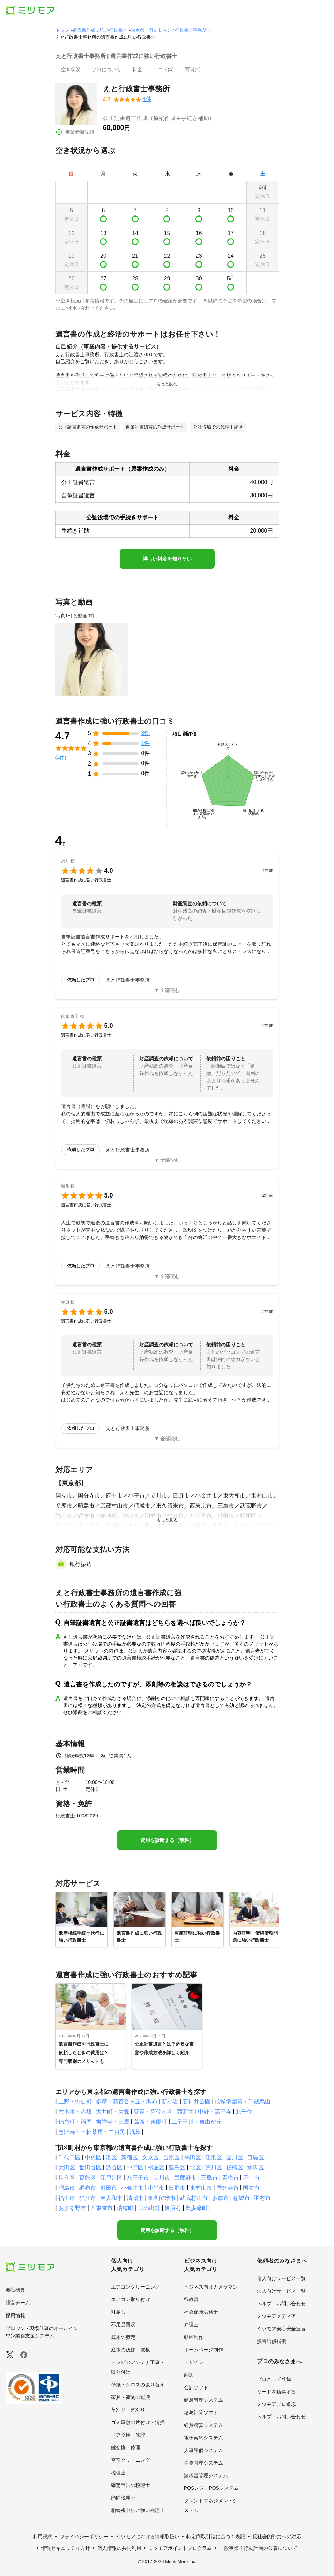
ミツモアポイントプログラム (180, 2548)
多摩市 (220, 2198)
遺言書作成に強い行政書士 (100, 30)
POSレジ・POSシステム (211, 2488)
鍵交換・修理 (125, 2447)
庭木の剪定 (123, 2337)
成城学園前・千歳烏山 (242, 2102)
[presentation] (70, 70)
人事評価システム (203, 2450)
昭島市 (66, 2188)
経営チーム (18, 2302)
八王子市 (138, 2178)
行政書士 (193, 2299)
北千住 (244, 2112)
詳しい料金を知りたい (167, 559)
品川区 (234, 2157)
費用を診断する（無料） (167, 1840)
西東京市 (101, 2208)
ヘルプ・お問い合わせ (281, 2303)
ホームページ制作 (203, 2349)
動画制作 (193, 2337)
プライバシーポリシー (84, 2536)
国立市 (155, 30)
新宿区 (129, 2157)
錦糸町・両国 (75, 2122)
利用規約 (42, 2536)
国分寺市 (227, 2188)
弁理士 (191, 2324)
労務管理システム (203, 2463)
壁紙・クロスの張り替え (138, 2384)
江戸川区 (111, 2178)
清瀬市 (135, 2198)
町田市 (108, 2188)
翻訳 (189, 2375)
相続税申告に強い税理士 (138, 2510)
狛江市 (87, 2198)
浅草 (135, 2132)
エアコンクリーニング (135, 2287)
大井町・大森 (112, 2112)
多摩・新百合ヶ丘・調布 (126, 2102)
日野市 (177, 2188)
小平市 (156, 2188)
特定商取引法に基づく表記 (215, 2536)
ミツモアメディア (276, 2316)
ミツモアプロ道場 (276, 2404)
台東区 (171, 2157)
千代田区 (69, 2157)
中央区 (93, 2157)
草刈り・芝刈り (128, 2410)
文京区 (150, 2157)
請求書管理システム (206, 2475)
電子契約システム (203, 2437)
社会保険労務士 (201, 2312)
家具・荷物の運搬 (130, 2397)
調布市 (87, 2188)
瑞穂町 (125, 2208)
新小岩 (170, 2102)
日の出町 (149, 2208)
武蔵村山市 (194, 2198)
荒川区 (213, 2168)
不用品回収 (123, 2324)
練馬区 (255, 2168)
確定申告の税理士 (130, 2485)
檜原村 (172, 2208)
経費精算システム (203, 2425)
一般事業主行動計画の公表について (258, 2548)
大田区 (66, 2168)
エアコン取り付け (130, 2299)
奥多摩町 (196, 2208)
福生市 (66, 2198)
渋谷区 (114, 2168)
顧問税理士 (123, 2498)
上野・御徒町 (75, 2102)
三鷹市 (209, 2178)
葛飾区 (87, 2178)
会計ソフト (196, 2387)
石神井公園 (196, 2102)
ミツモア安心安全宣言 (281, 2329)
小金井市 (132, 2188)
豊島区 (177, 2168)
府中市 (251, 2178)
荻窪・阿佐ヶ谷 (153, 2112)
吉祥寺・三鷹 (112, 2122)
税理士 (118, 2472)
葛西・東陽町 (150, 2122)
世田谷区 (90, 2168)
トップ (62, 30)
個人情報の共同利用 (119, 2548)
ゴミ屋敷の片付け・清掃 (138, 2422)
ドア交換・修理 (128, 2435)
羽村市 (262, 2198)
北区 (195, 2168)
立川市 (161, 2178)
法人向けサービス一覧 (281, 2291)
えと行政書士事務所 (186, 30)
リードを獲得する (276, 2391)
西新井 (185, 2112)
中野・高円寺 (214, 2112)
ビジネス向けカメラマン (211, 2287)
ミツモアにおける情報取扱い (147, 2536)
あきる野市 (72, 2208)
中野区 (135, 2168)
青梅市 (230, 2178)
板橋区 (234, 2168)
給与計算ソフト (201, 2412)
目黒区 (255, 2157)
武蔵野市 (185, 2178)
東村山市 (201, 2188)
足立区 (66, 2178)
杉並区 (156, 2168)
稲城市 (241, 2198)
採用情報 (15, 2315)
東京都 (137, 30)
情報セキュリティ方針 (65, 2548)
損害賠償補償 (271, 2341)
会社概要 (15, 2289)
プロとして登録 (274, 2379)
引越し (118, 2312)
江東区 (213, 2157)
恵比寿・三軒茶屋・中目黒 (91, 2132)
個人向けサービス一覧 (281, 2278)
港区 (111, 2157)
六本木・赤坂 (75, 2112)
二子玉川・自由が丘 (196, 2122)
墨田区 (192, 2157)
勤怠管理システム (203, 2400)
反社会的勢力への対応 (276, 2536)
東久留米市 (162, 2198)
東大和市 (111, 2198)
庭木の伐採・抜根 (130, 2349)
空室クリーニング (130, 2460)
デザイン (193, 2362)
